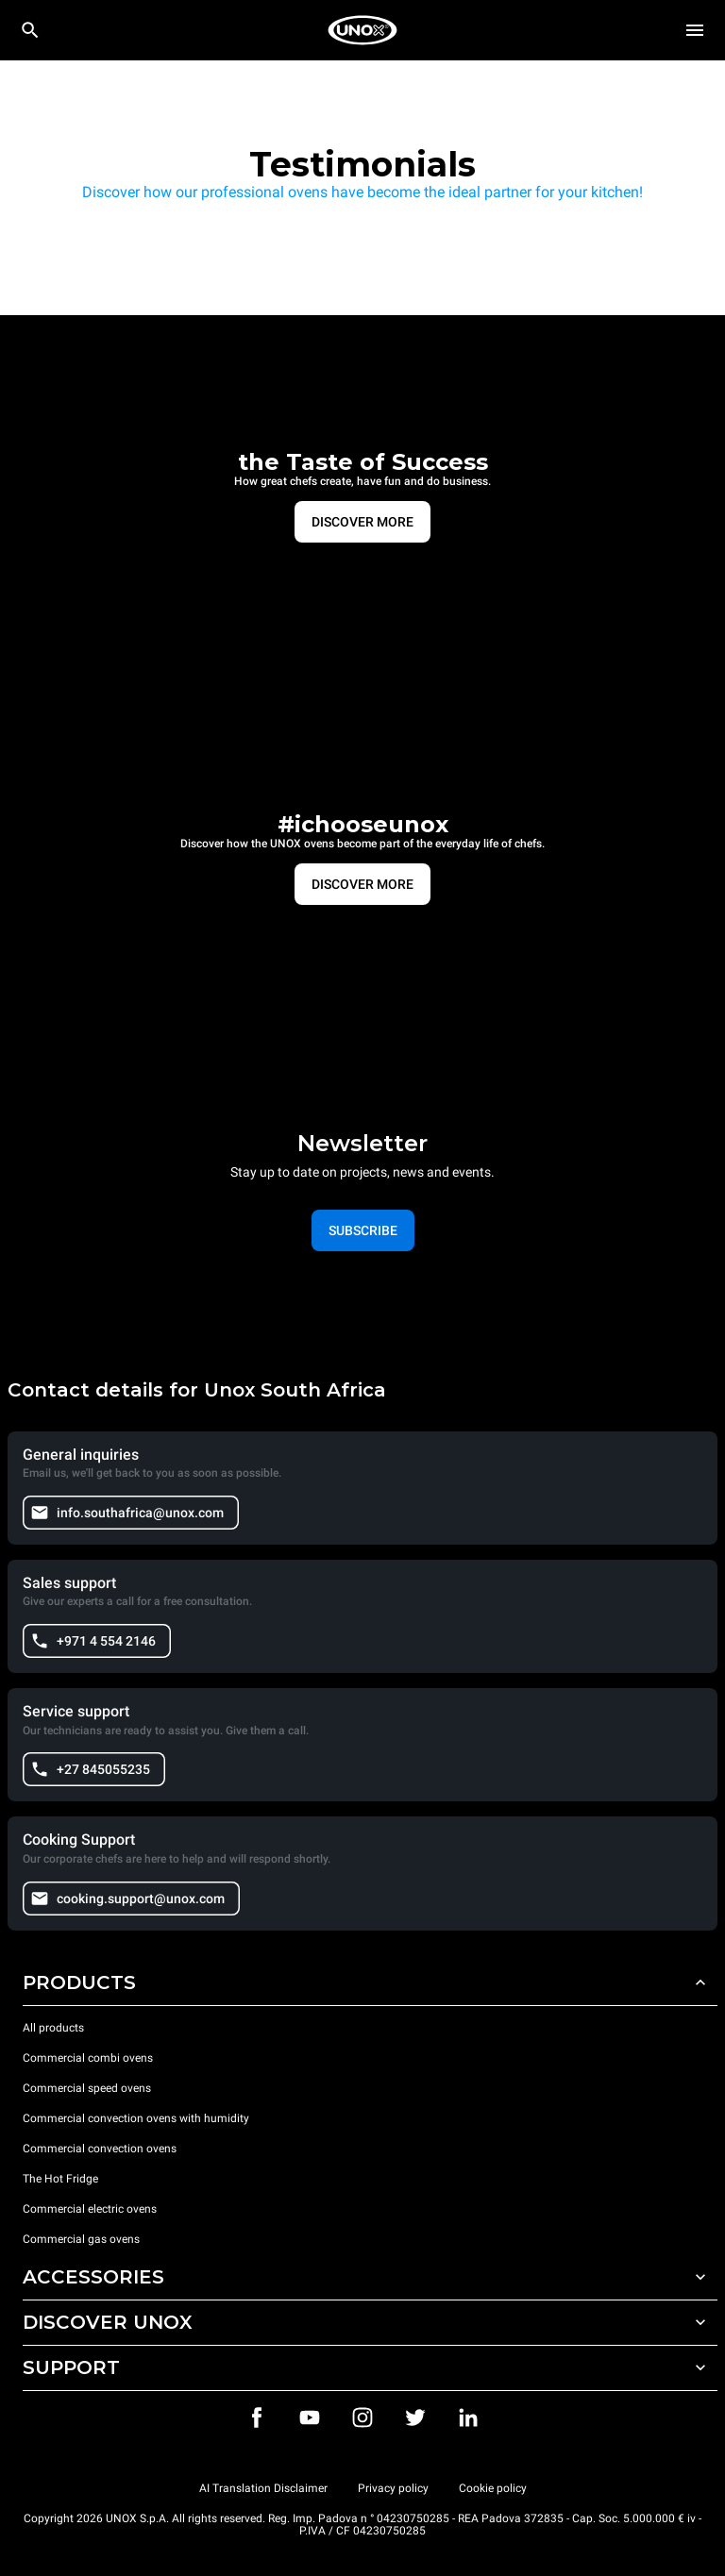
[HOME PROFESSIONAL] (362, 30)
